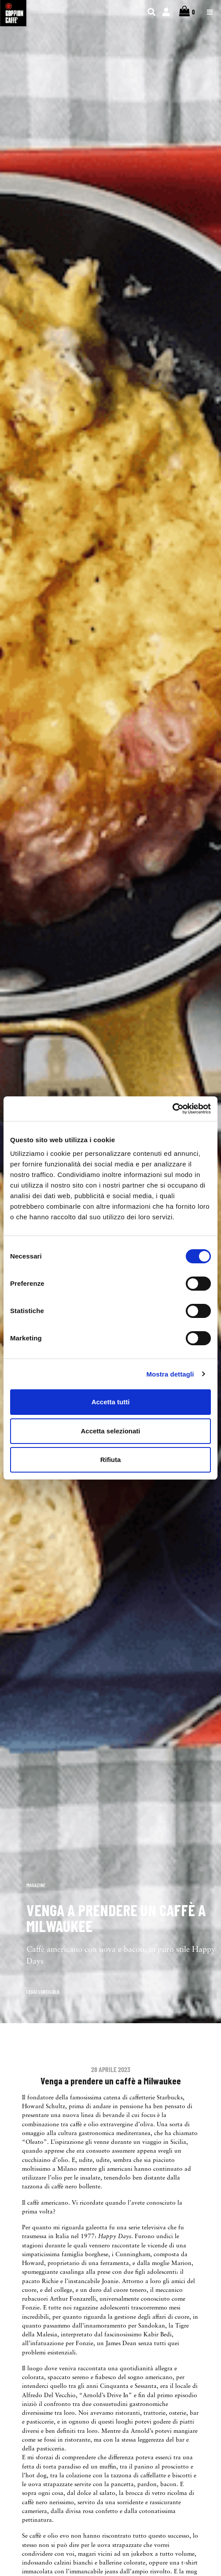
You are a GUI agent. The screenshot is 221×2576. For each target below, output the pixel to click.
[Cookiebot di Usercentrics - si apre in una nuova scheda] (172, 1108)
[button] (29, 1991)
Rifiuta (110, 1459)
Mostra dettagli (170, 1374)
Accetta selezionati (110, 1431)
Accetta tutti (111, 1402)
